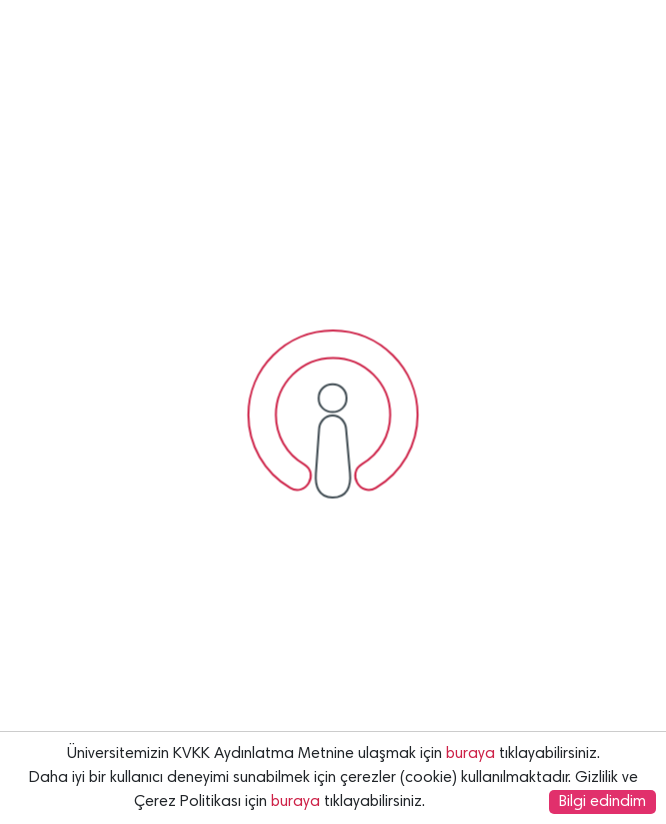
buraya (470, 754)
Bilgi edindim (602, 802)
